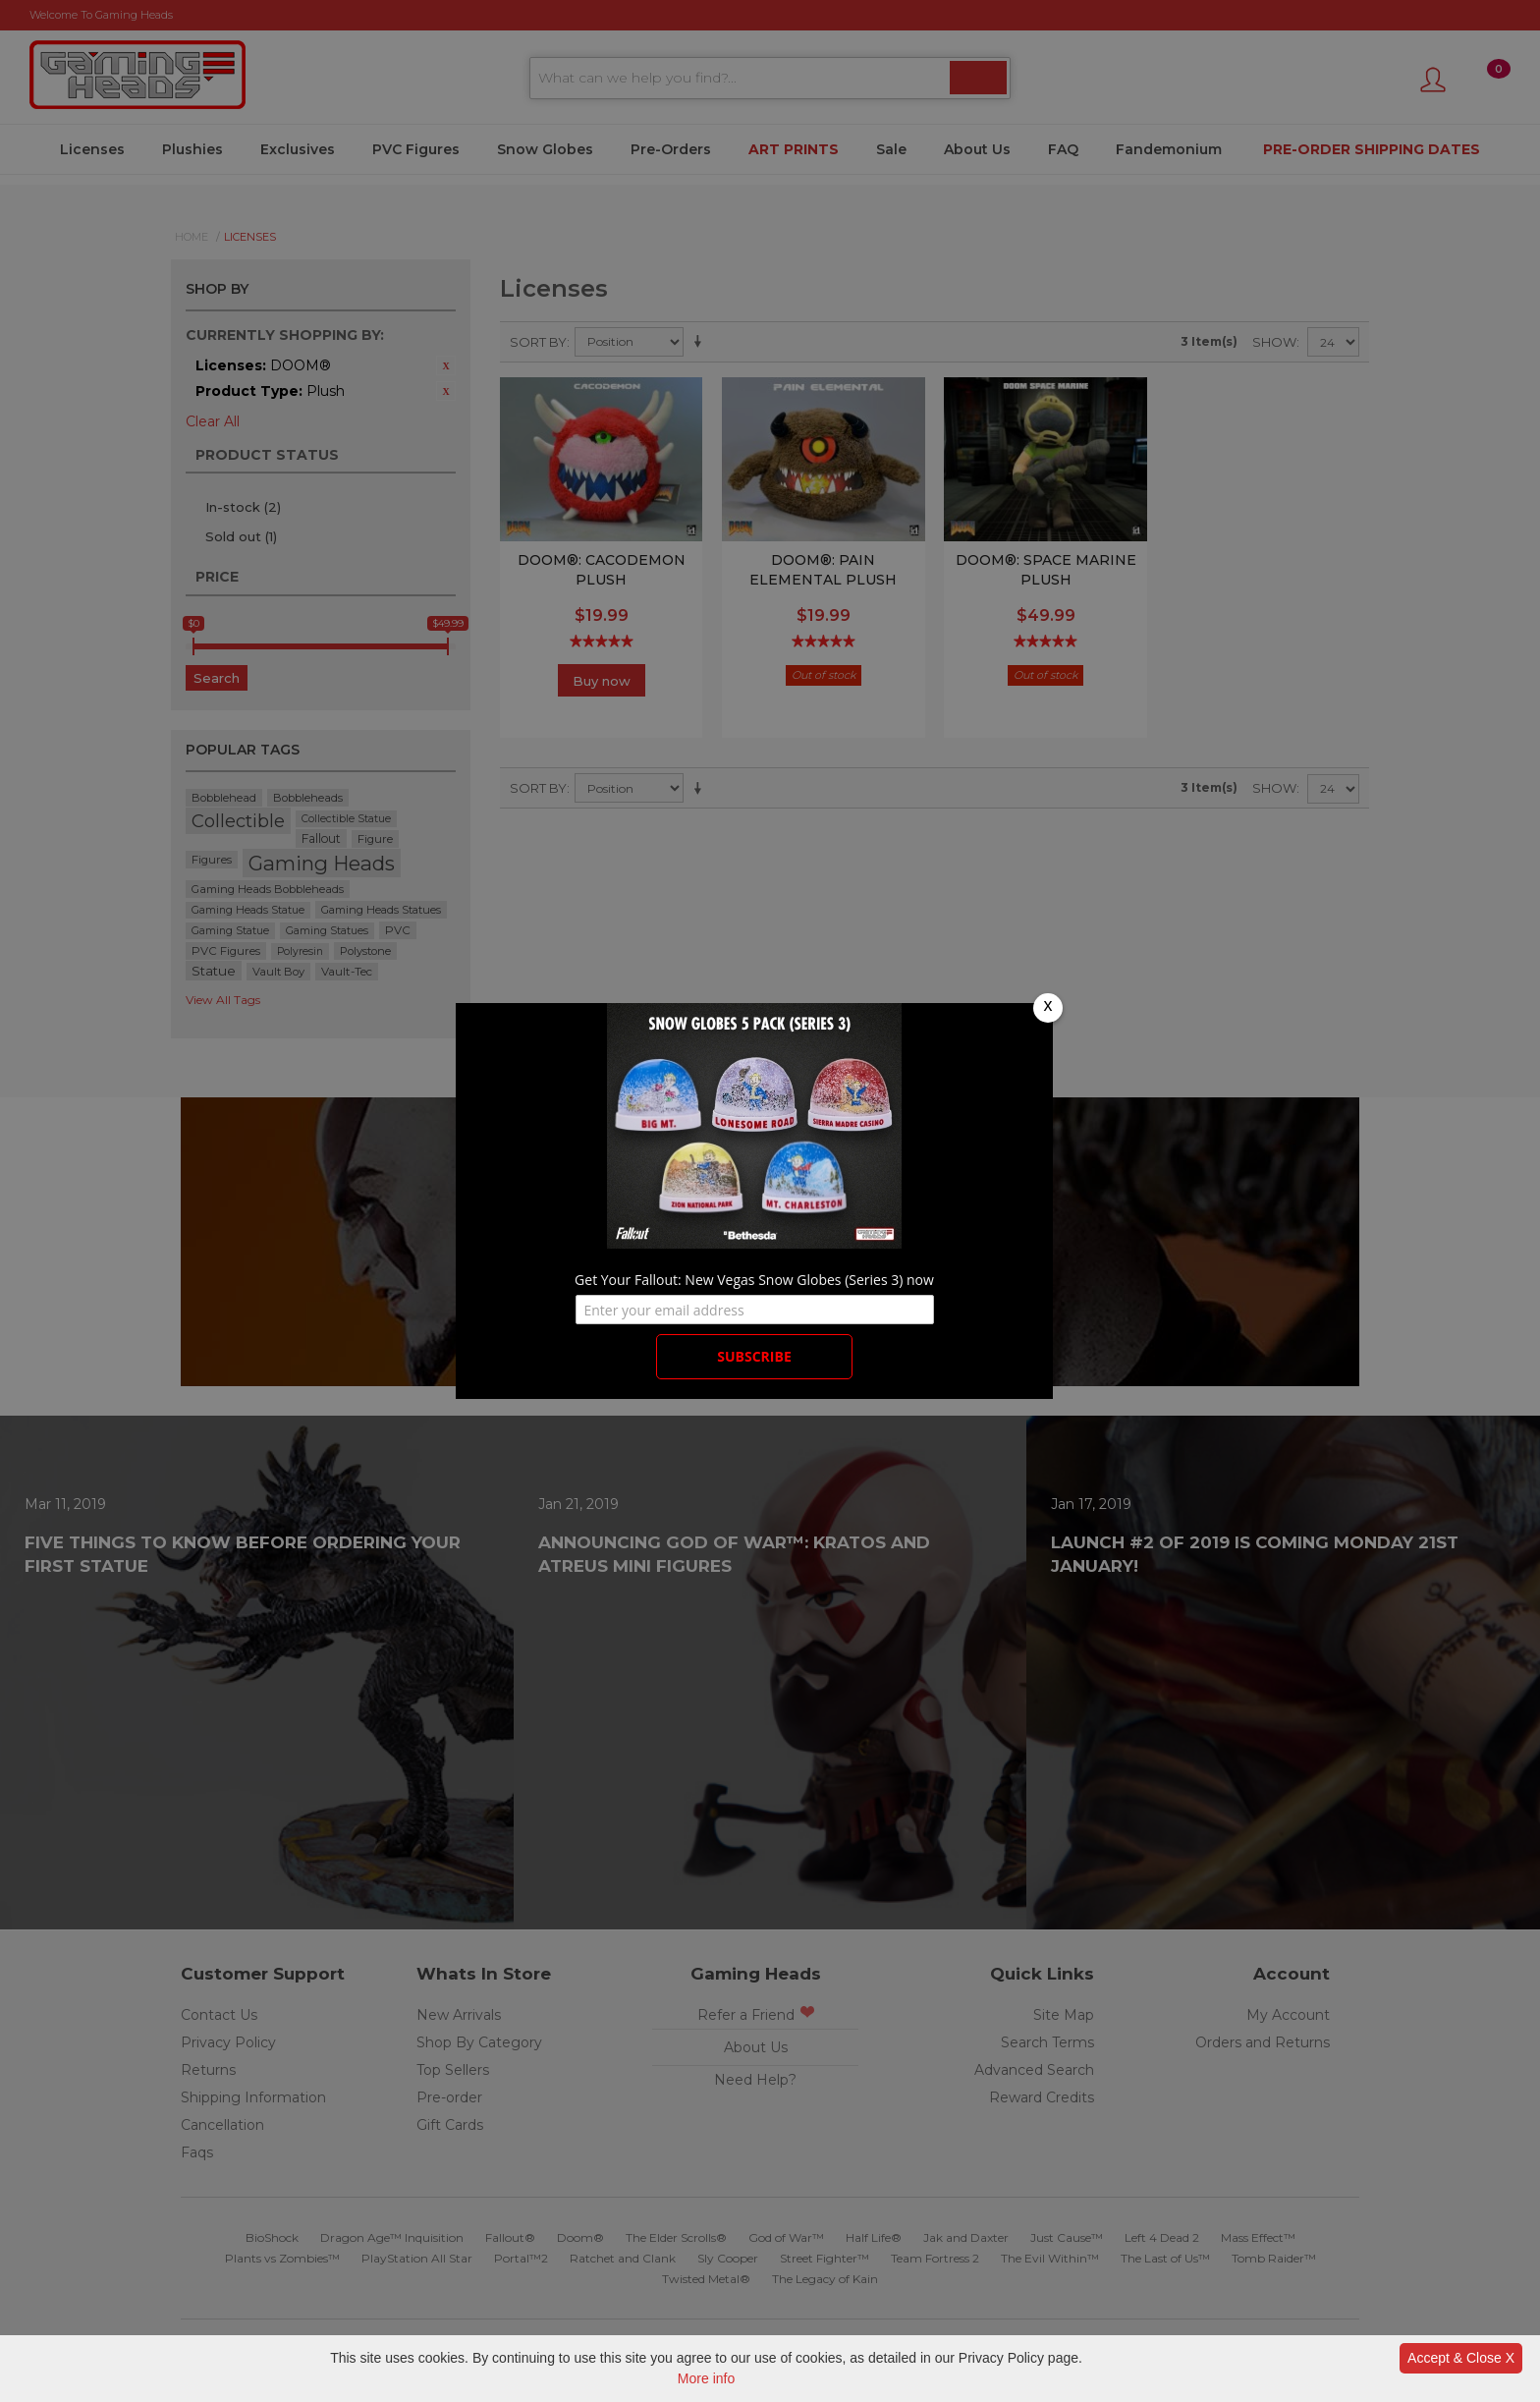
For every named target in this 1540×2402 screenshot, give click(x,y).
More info (706, 2378)
